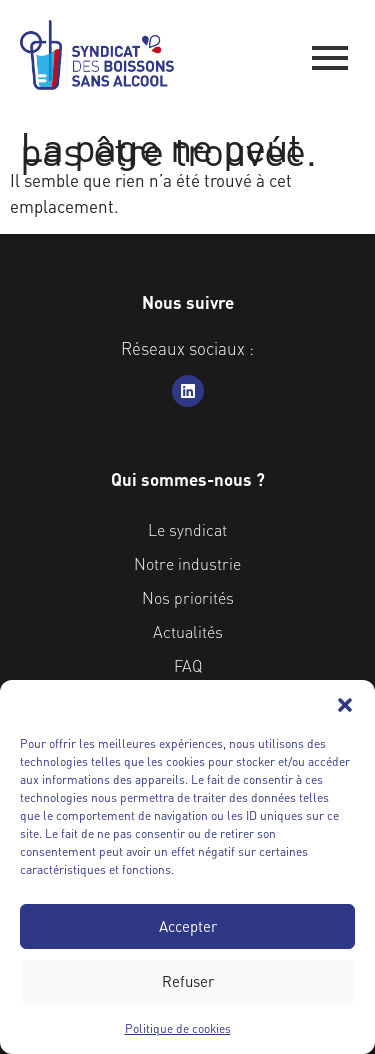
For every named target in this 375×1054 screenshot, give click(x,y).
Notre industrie (187, 563)
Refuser (188, 981)
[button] (345, 705)
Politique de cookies (178, 1028)
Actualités (188, 631)
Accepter (188, 926)
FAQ (188, 665)
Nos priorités (188, 597)
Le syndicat (187, 529)
